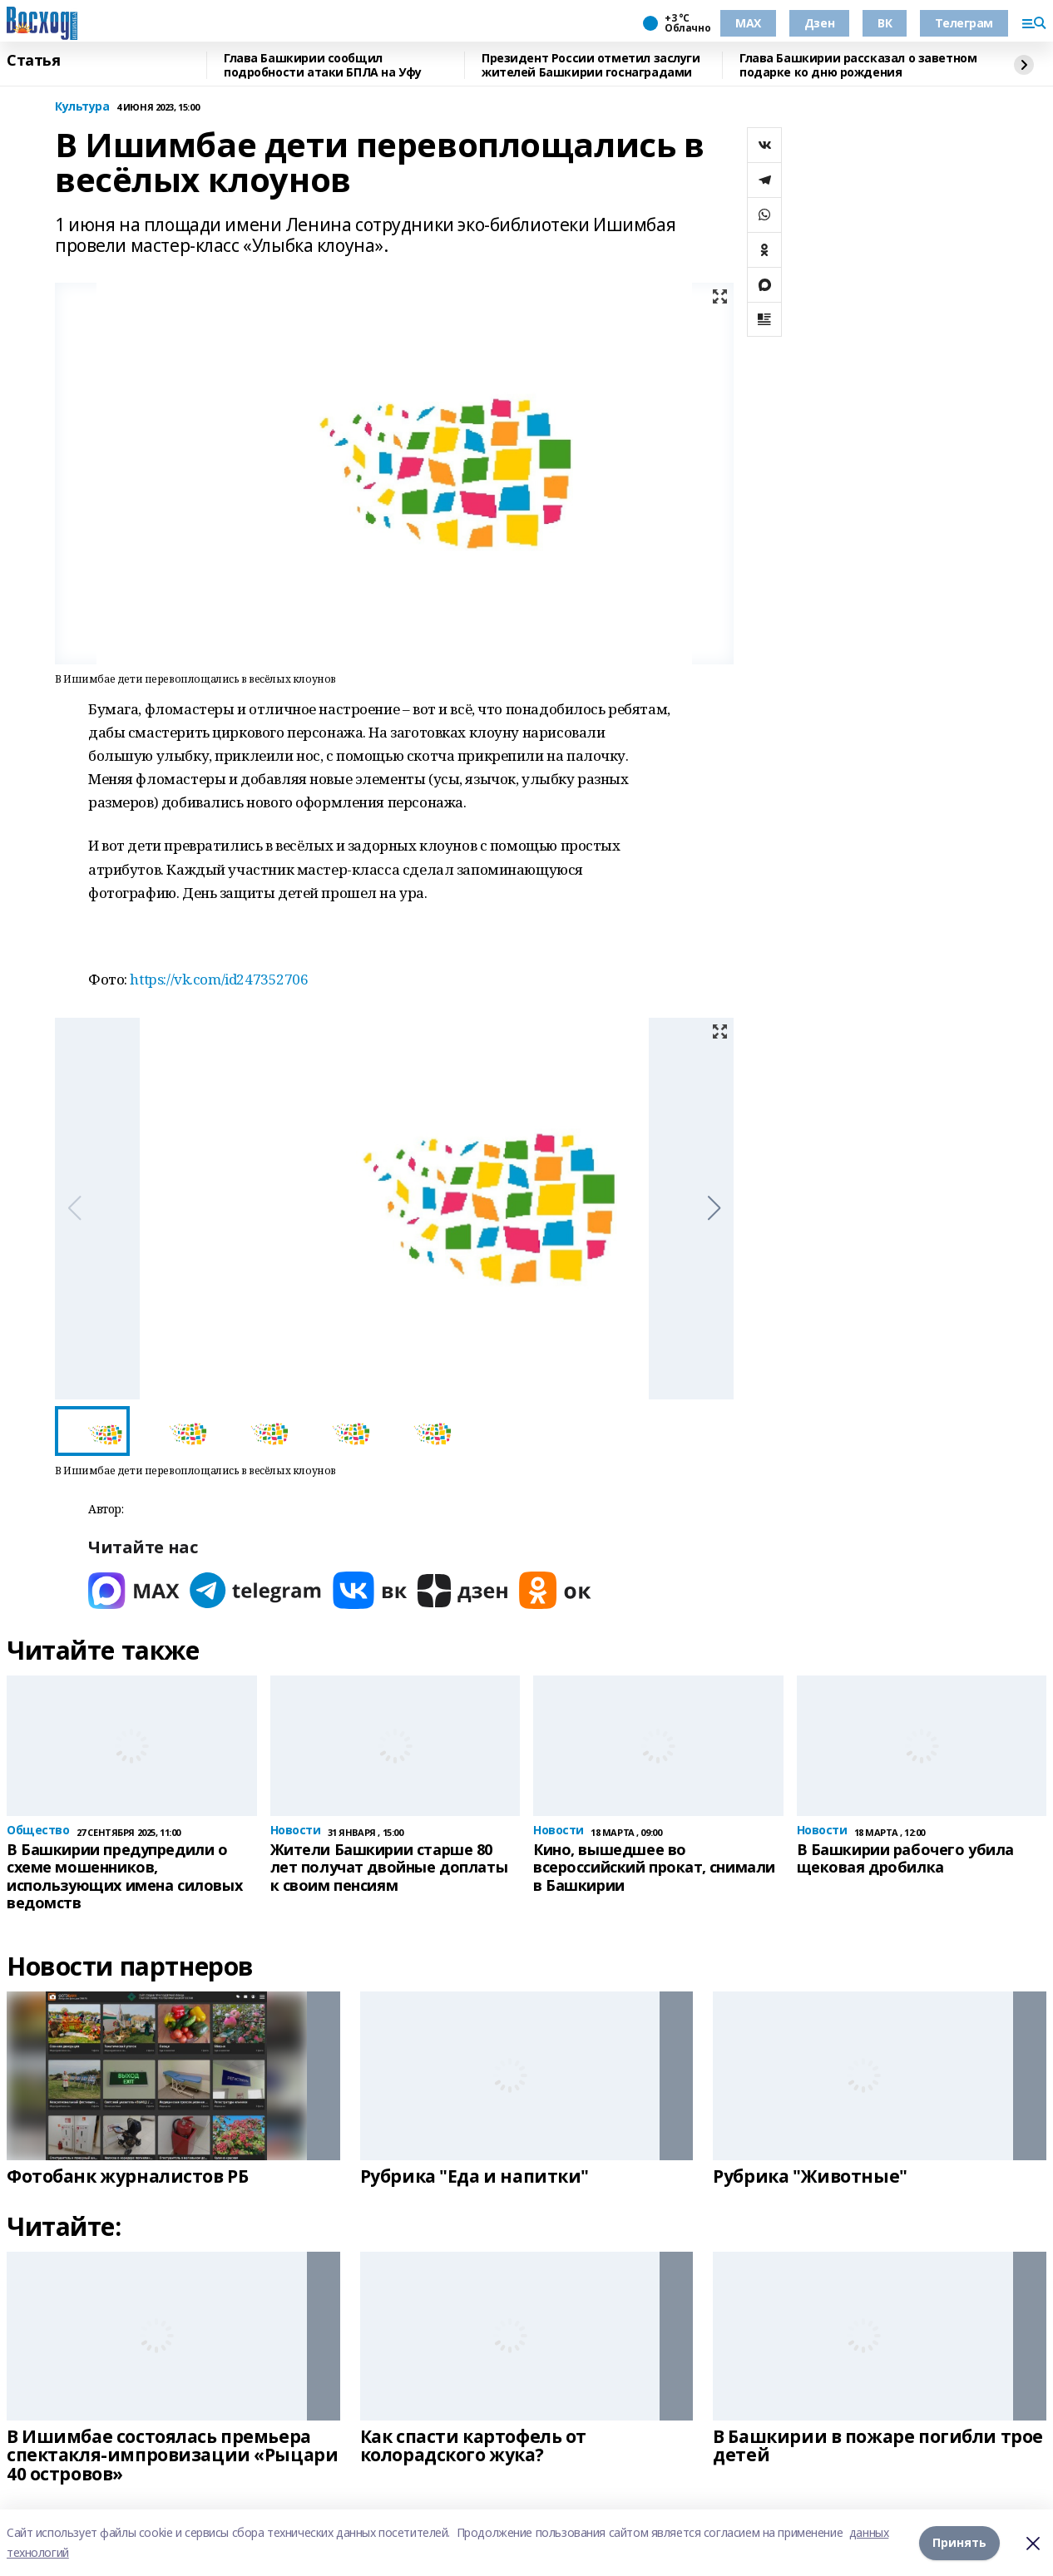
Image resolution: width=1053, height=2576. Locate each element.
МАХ (748, 23)
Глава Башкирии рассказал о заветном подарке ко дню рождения (857, 65)
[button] (714, 1208)
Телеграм (964, 23)
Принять (959, 2542)
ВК (885, 23)
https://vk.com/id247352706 (219, 979)
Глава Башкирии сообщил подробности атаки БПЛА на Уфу (323, 65)
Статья (33, 61)
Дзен (819, 23)
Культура (82, 107)
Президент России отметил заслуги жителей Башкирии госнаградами (591, 65)
